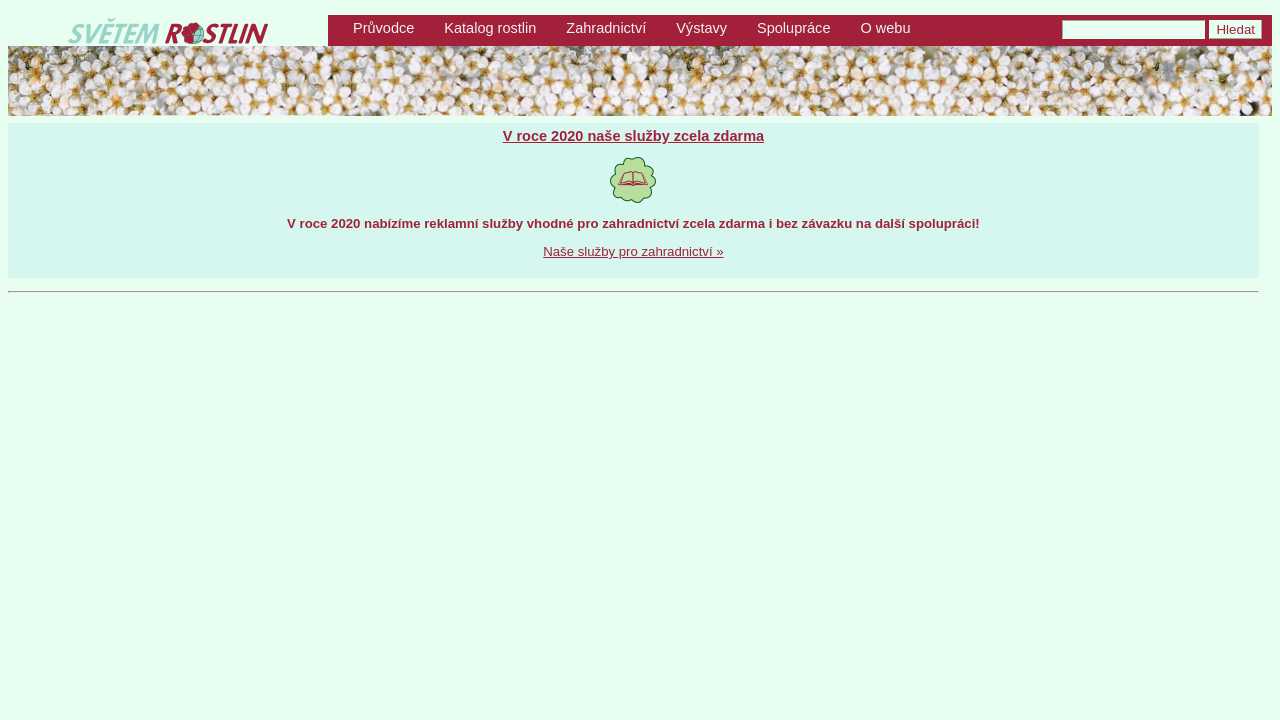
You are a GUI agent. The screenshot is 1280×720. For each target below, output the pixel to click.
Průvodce (383, 28)
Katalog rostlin (490, 28)
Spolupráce (793, 28)
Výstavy (701, 28)
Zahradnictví (606, 28)
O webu (885, 28)
